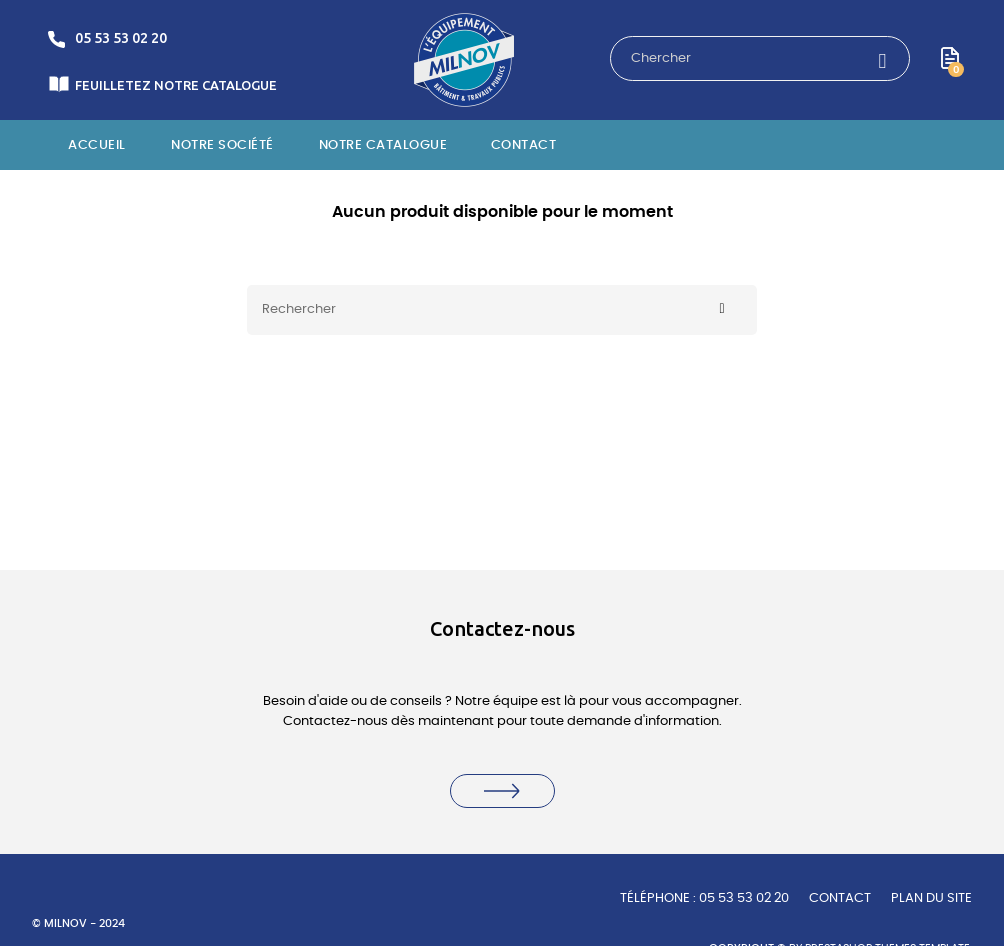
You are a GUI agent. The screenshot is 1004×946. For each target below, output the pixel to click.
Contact (840, 898)
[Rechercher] (502, 310)
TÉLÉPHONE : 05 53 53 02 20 (704, 898)
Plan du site (931, 898)
